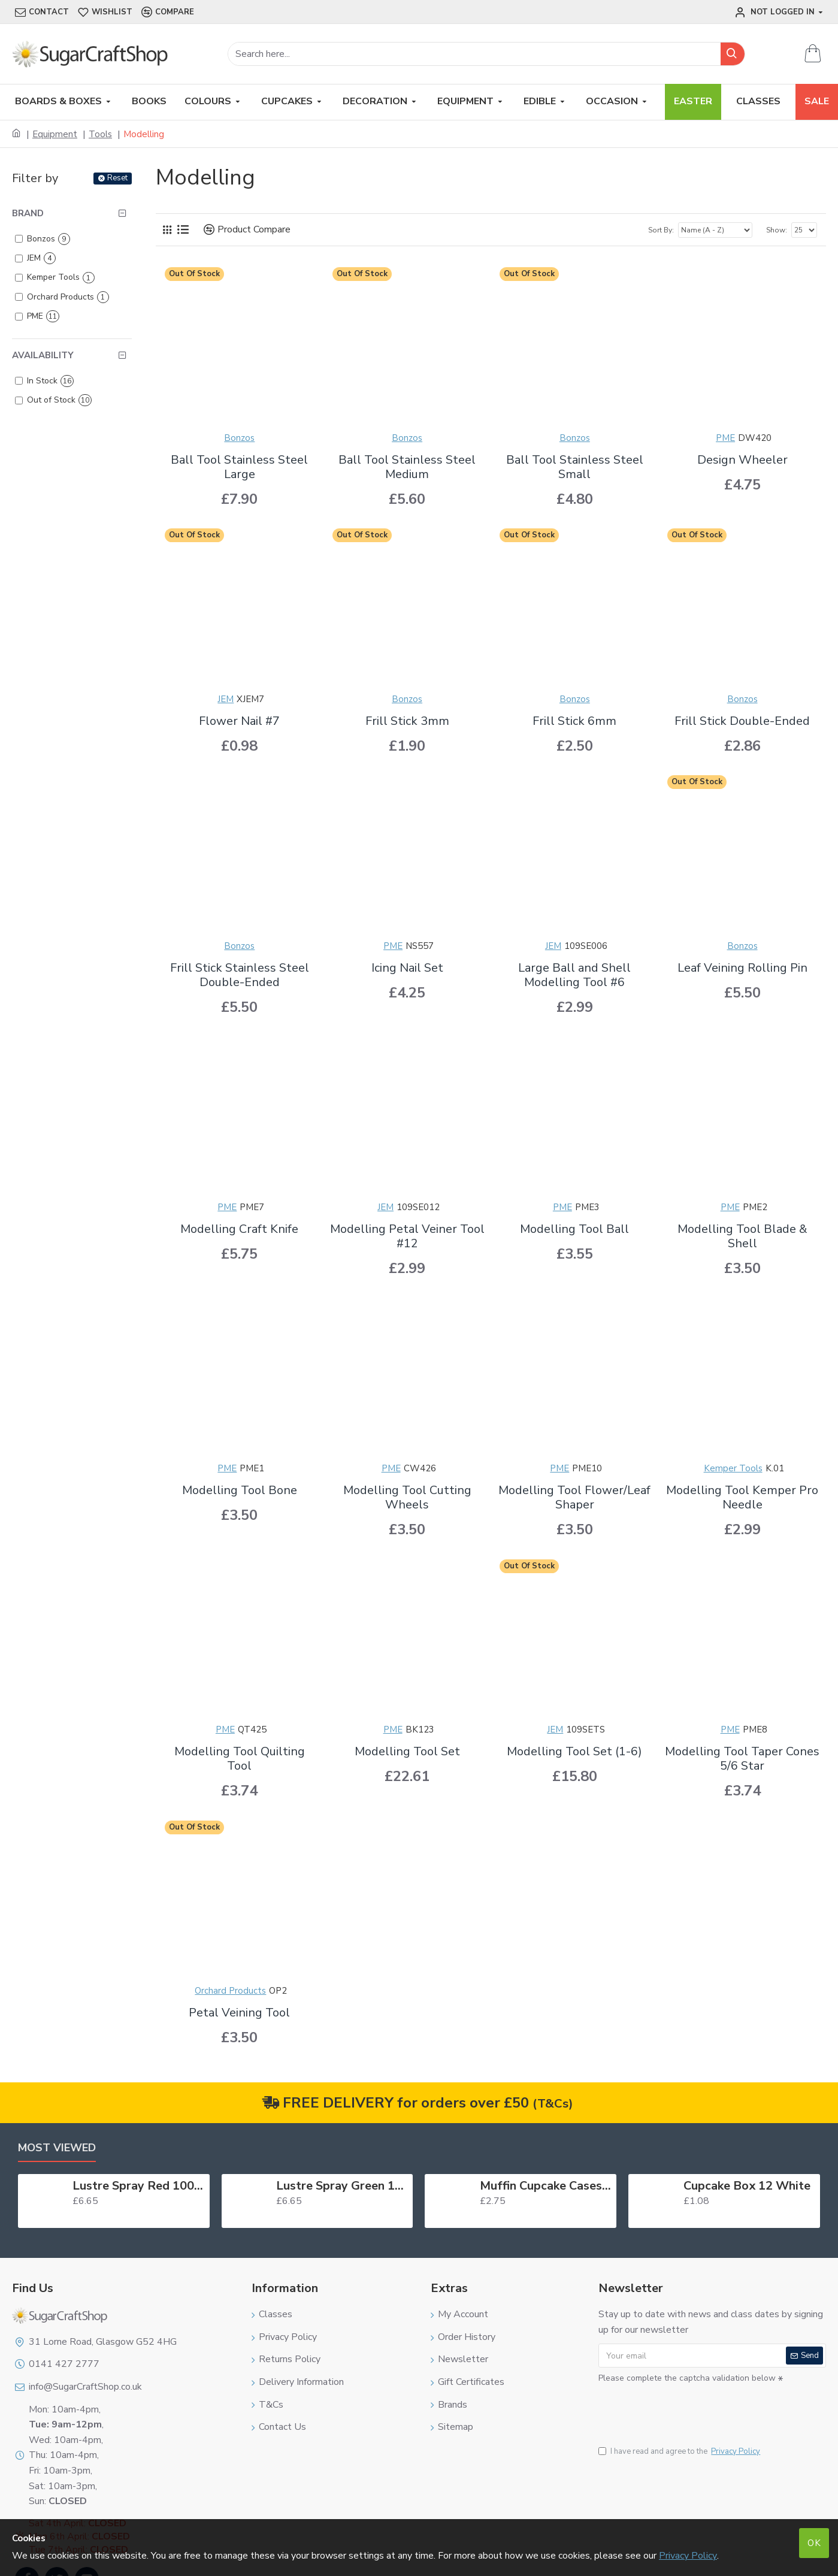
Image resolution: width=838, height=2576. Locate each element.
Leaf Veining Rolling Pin (742, 968)
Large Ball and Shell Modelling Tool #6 (574, 975)
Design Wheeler (742, 460)
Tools (100, 134)
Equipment (54, 134)
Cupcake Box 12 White (746, 2186)
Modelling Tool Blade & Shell (742, 1236)
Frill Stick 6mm (574, 721)
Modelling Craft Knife (239, 1229)
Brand (28, 213)
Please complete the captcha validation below (687, 2378)
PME (725, 438)
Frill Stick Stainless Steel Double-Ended (239, 975)
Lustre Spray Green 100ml (342, 2186)
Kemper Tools (733, 1468)
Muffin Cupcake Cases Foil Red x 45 (546, 2186)
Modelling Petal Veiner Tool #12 (407, 1236)
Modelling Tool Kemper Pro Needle (742, 1497)
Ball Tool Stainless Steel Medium (407, 467)
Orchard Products (230, 1991)
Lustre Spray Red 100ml (138, 2186)
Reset (117, 178)
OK (814, 2543)
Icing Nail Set (407, 968)
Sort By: (661, 230)
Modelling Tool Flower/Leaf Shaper (574, 1497)
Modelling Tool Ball (574, 1229)
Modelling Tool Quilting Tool (239, 1758)
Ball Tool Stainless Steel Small (574, 467)
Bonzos (239, 438)
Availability (43, 355)
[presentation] (682, 2408)
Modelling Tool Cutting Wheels (407, 1497)
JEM (225, 699)
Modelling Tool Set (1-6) (574, 1751)
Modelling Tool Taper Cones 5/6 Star (742, 1758)
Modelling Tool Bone (239, 1490)
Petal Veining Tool (239, 2013)
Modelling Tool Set (407, 1751)
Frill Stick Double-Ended (742, 721)
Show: (776, 230)
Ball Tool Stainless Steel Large (239, 467)
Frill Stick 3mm (407, 721)
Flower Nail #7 (239, 721)
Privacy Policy (688, 2555)
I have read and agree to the (680, 2451)
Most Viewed (57, 2148)
